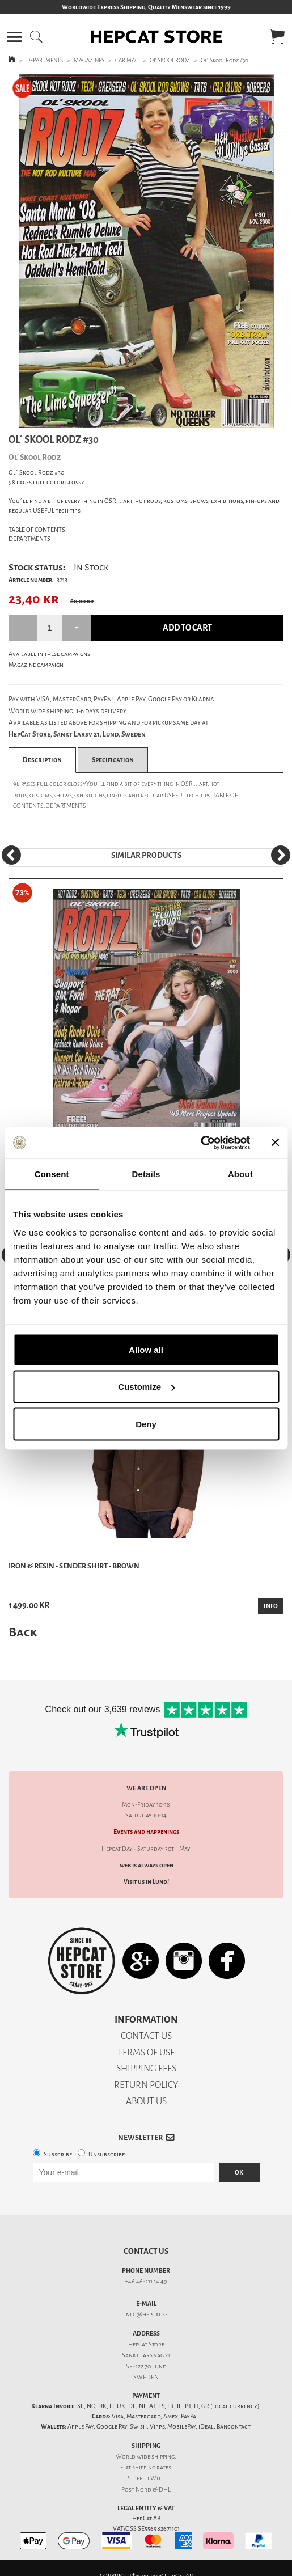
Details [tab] (146, 1174)
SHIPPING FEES (146, 2068)
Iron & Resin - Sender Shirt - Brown (74, 1566)
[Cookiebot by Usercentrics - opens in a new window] (200, 1142)
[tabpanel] (146, 251)
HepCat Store (146, 2344)
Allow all (146, 1349)
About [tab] (240, 1174)
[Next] (280, 855)
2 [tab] (154, 419)
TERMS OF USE (146, 2052)
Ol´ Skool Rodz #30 (224, 60)
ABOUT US (146, 2101)
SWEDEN (146, 2377)
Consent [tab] (52, 1174)
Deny (146, 1423)
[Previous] (11, 855)
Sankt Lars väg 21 (146, 2355)
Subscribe (58, 2154)
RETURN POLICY (146, 2085)
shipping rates (151, 2467)
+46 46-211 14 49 (146, 2281)
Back (23, 1632)
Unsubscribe (106, 2154)
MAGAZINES (89, 60)
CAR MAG (127, 60)
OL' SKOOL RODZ (170, 60)
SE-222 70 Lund (146, 2366)
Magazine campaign (36, 665)
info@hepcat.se (146, 2314)
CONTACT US (146, 2036)
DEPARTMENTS (44, 60)
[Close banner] (275, 1143)
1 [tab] (137, 419)
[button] (14, 37)
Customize (146, 1386)
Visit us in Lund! (146, 1881)
